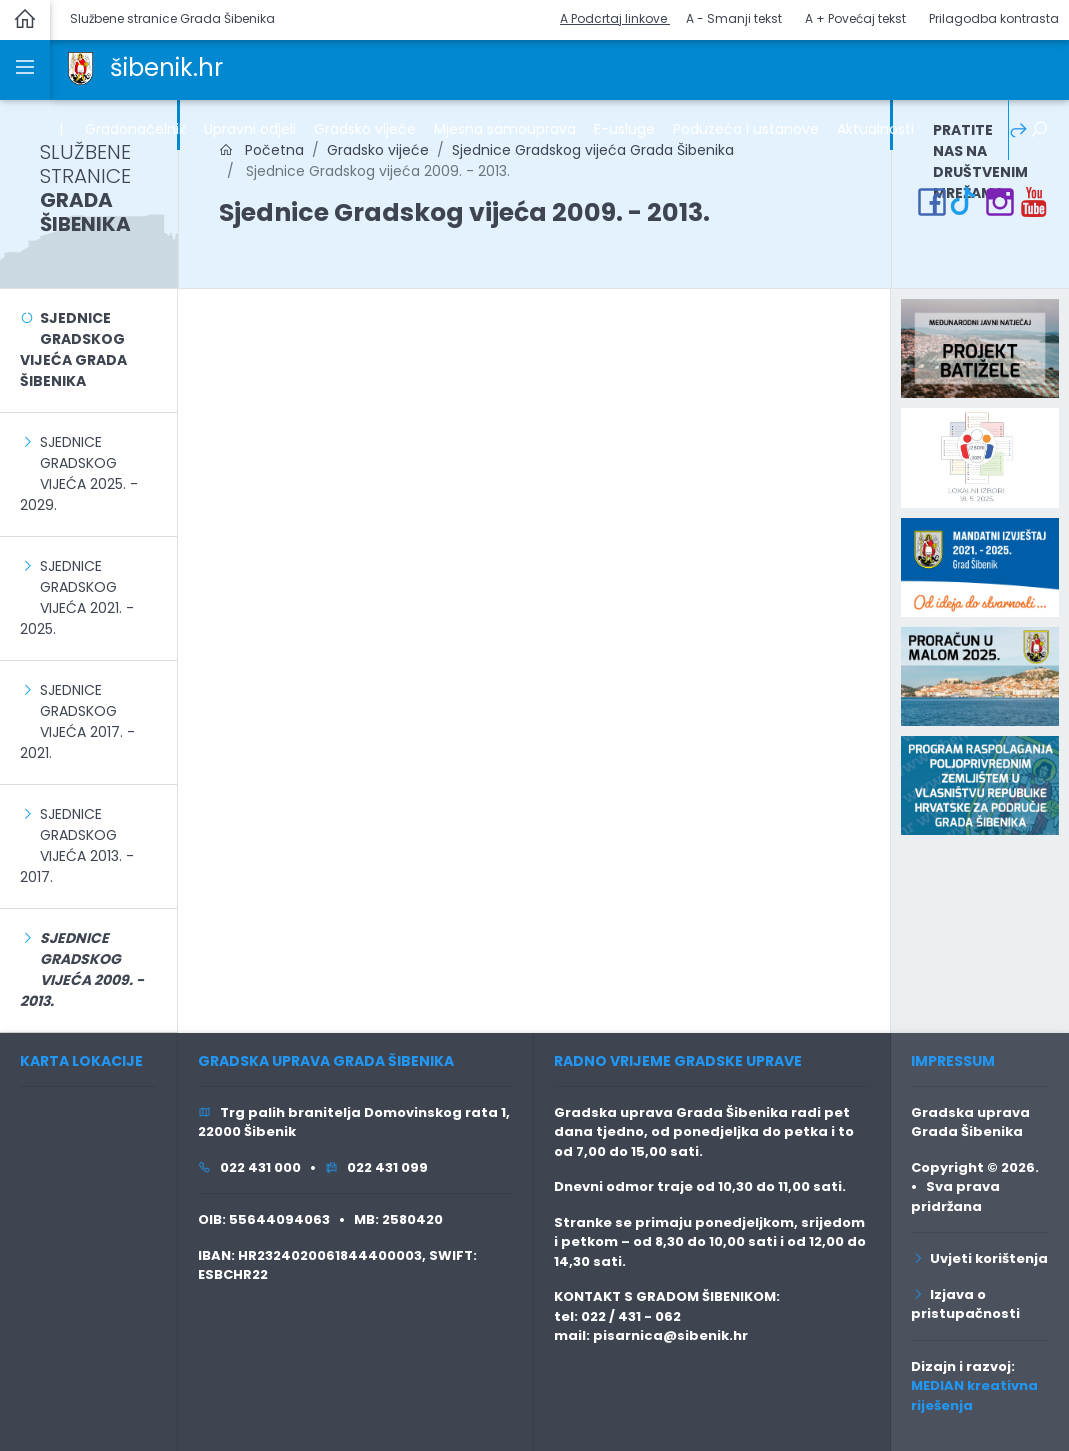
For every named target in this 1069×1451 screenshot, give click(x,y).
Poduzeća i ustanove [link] (746, 129)
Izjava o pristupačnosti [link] (965, 1304)
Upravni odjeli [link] (250, 129)
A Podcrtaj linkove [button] (615, 18)
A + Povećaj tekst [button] (855, 18)
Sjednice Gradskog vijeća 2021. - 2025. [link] (77, 597)
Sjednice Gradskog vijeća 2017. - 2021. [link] (77, 721)
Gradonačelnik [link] (135, 129)
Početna (261, 150)
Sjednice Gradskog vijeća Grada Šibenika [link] (593, 150)
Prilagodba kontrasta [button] (994, 18)
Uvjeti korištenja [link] (979, 1258)
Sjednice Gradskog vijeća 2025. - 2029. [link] (79, 473)
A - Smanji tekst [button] (734, 18)
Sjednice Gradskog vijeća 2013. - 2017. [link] (77, 845)
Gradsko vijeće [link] (365, 129)
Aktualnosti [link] (875, 129)
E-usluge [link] (624, 129)
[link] (80, 67)
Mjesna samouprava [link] (505, 129)
